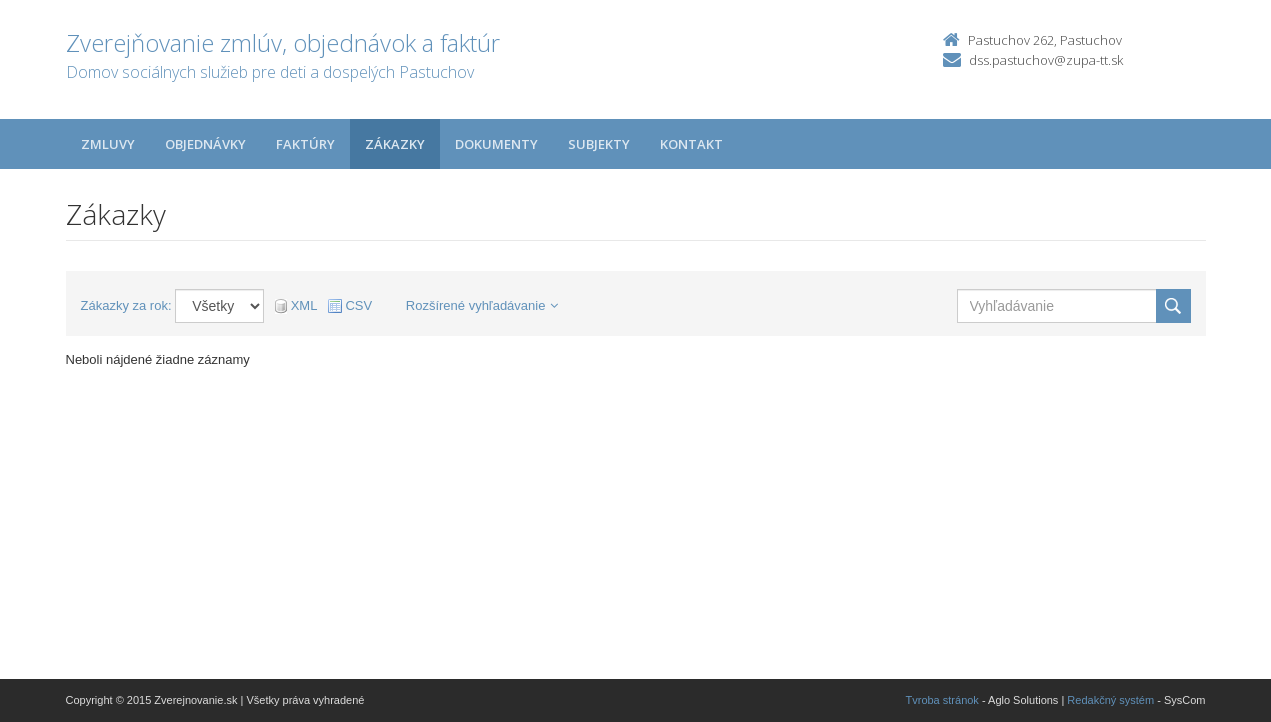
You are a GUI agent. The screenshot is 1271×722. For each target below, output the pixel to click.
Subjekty (599, 144)
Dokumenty (496, 144)
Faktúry (305, 144)
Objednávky (205, 144)
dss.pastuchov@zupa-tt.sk (1046, 60)
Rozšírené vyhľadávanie (482, 305)
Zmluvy (108, 144)
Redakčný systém (1110, 700)
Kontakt (691, 144)
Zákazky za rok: (126, 305)
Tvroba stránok (942, 700)
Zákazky (395, 144)
